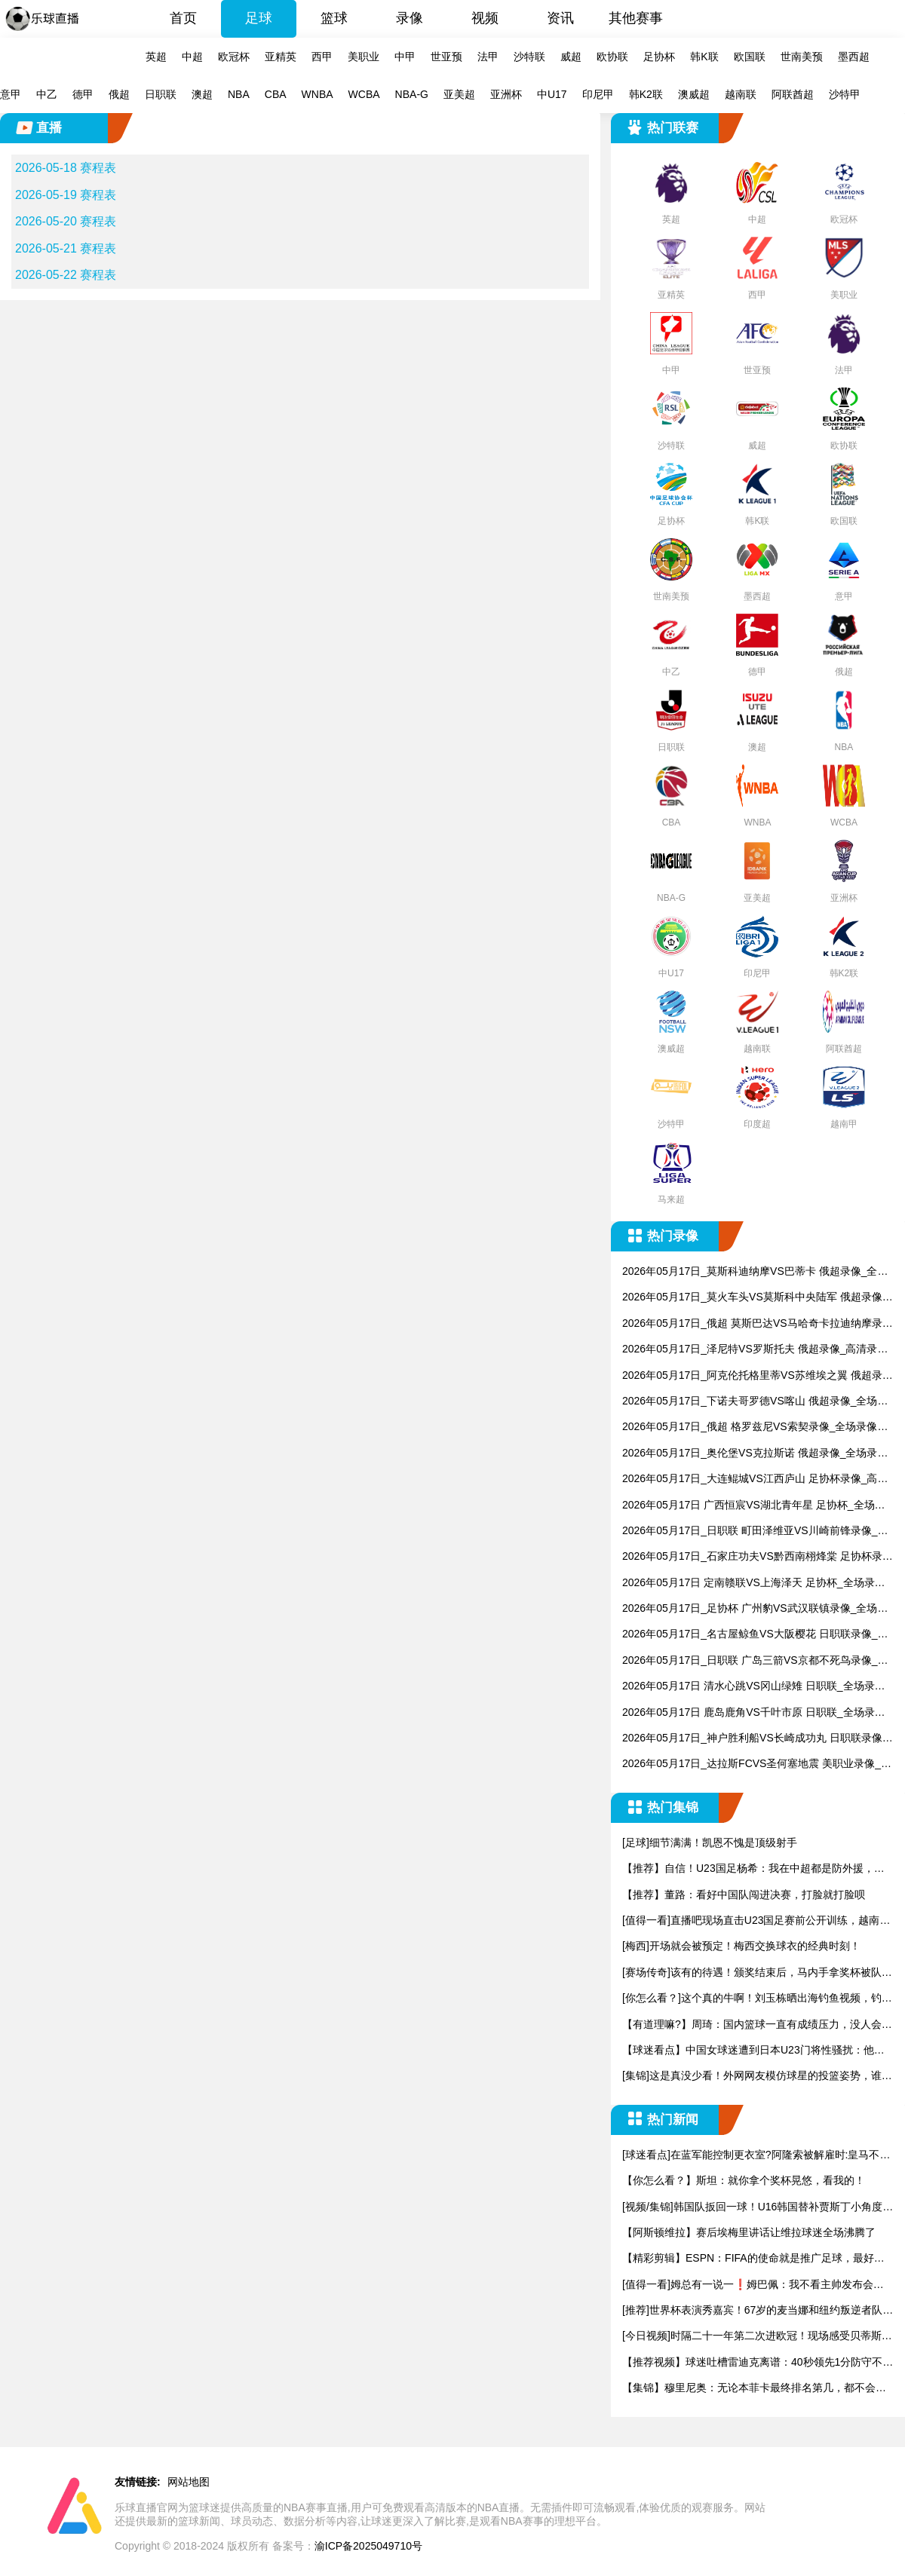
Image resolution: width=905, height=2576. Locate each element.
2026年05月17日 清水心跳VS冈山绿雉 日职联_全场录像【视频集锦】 (753, 1687)
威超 (570, 57)
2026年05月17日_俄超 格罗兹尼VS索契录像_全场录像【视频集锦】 (749, 1427)
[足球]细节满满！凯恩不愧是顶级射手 (709, 1842)
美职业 (363, 57)
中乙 (46, 94)
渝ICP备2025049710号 (368, 2546)
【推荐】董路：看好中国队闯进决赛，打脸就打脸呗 (743, 1894)
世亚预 (446, 57)
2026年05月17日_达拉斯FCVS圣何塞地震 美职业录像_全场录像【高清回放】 (756, 1764)
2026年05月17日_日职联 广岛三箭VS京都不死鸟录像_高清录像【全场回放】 (755, 1661)
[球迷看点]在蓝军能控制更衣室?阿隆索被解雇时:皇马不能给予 (756, 2156)
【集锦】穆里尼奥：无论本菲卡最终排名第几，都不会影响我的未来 (754, 2388)
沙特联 (529, 57)
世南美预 (802, 57)
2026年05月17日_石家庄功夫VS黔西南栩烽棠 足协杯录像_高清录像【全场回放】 (757, 1557)
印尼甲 (598, 94)
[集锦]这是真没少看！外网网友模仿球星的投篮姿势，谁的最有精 (757, 2076)
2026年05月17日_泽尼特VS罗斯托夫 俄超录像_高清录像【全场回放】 (755, 1350)
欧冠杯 (234, 57)
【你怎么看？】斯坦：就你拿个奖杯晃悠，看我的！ (743, 2180)
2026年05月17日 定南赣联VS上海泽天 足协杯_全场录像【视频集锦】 (753, 1583)
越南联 (740, 94)
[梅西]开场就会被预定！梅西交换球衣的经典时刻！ (741, 1946)
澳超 (202, 94)
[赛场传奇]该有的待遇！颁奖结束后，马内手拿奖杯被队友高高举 (757, 1973)
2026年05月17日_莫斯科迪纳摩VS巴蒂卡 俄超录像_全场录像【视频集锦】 (755, 1272)
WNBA (317, 94)
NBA (239, 94)
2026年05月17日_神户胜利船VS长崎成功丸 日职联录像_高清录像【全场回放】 (755, 1739)
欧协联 (612, 57)
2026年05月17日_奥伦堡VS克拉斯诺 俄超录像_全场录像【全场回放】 (755, 1454)
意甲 (10, 94)
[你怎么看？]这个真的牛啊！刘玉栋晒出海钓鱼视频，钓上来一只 (757, 1999)
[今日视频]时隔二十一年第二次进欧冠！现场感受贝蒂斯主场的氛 (757, 2336)
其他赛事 (636, 18)
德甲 (83, 94)
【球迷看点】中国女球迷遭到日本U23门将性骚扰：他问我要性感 (753, 2051)
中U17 (552, 94)
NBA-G (411, 94)
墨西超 (854, 57)
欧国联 (749, 57)
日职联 (160, 94)
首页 (183, 18)
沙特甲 (845, 94)
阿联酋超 (793, 94)
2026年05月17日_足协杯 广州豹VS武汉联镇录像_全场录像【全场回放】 (755, 1609)
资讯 (560, 18)
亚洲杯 (506, 94)
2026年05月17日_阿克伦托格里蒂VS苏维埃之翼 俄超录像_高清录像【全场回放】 (757, 1376)
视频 (485, 18)
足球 (258, 18)
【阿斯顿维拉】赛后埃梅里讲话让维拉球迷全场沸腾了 (749, 2232)
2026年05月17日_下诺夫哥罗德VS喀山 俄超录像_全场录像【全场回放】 (755, 1402)
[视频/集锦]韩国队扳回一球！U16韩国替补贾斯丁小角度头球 (757, 2208)
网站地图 (188, 2482)
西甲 (322, 57)
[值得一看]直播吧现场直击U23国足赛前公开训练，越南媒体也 (756, 1921)
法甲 (488, 57)
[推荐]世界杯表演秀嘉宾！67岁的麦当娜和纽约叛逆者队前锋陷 (757, 2311)
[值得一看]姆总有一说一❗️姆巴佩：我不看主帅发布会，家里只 (753, 2285)
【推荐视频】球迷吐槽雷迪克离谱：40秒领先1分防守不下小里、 (757, 2363)
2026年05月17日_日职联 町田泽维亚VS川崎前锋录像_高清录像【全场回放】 (755, 1531)
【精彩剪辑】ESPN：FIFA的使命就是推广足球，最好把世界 (753, 2259)
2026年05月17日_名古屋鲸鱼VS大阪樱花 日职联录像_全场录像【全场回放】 (755, 1635)
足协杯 (659, 57)
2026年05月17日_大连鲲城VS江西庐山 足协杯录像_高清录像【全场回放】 (755, 1479)
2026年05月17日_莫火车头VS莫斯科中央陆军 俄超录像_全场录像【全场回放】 (755, 1298)
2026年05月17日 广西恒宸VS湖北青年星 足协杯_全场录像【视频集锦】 (753, 1506)
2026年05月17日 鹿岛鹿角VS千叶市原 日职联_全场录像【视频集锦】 (753, 1713)
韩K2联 (646, 94)
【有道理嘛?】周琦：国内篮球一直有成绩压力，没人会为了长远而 (757, 2025)
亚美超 (459, 94)
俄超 (119, 94)
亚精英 (280, 57)
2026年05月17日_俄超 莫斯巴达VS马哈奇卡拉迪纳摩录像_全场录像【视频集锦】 (757, 1324)
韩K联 (704, 57)
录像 (409, 18)
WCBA (364, 94)
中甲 (405, 57)
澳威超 (694, 94)
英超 (156, 57)
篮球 (334, 18)
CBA (276, 94)
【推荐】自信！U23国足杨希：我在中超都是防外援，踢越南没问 (753, 1869)
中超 (192, 57)
